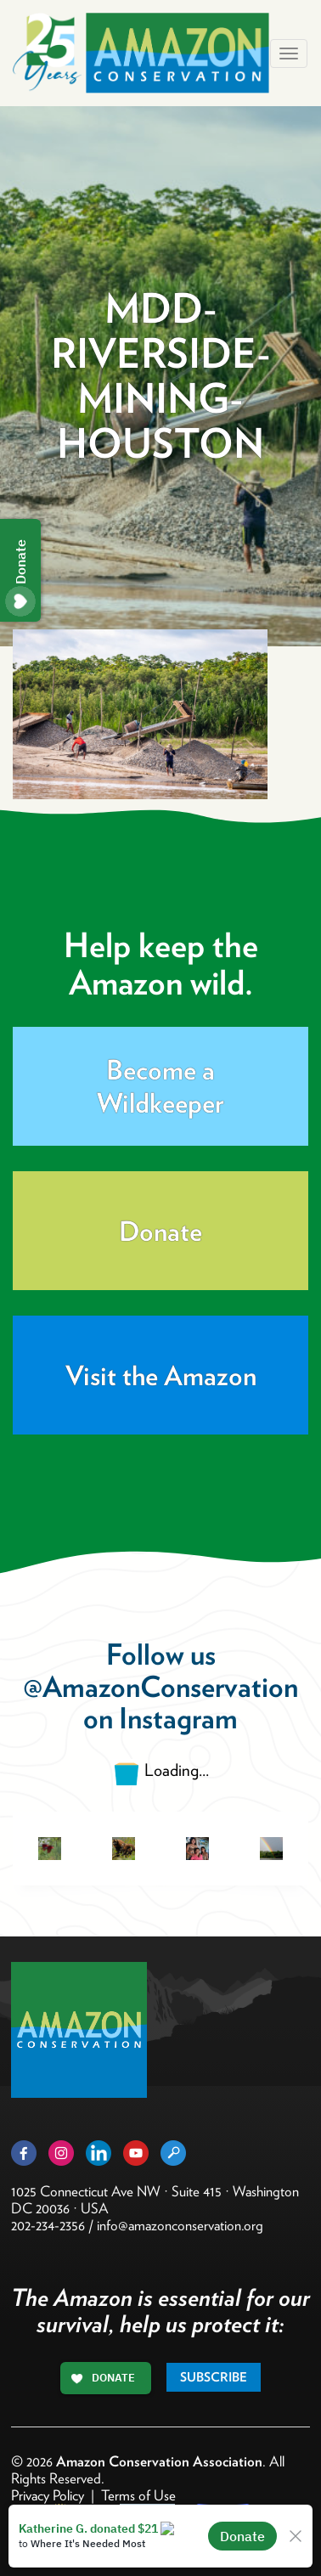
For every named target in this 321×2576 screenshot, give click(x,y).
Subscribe (213, 2377)
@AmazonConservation (160, 1686)
